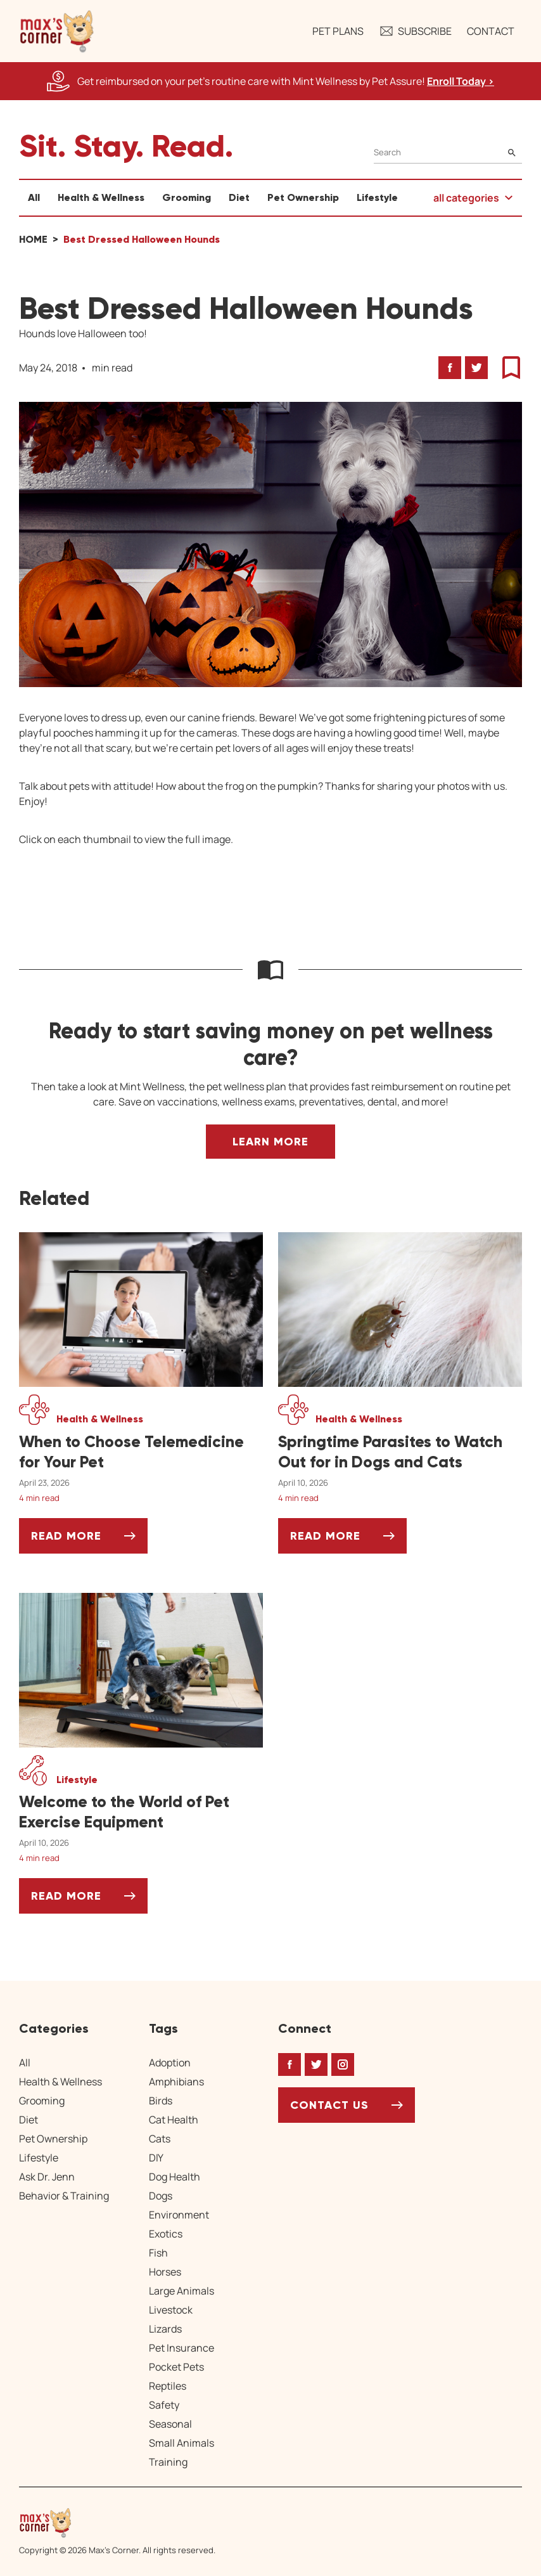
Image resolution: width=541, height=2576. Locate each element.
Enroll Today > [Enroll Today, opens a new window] (460, 81)
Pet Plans (338, 31)
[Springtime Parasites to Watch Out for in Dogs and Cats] (400, 1452)
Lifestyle (377, 197)
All (34, 197)
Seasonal (170, 2424)
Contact (490, 31)
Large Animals (181, 2291)
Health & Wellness (101, 197)
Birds (160, 2101)
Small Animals (181, 2443)
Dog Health (174, 2177)
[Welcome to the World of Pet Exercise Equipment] (141, 1812)
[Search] (448, 152)
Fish (158, 2253)
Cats (159, 2139)
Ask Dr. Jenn (47, 2177)
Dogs (160, 2196)
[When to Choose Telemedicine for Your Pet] (141, 1452)
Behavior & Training (64, 2196)
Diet (239, 197)
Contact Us (329, 2105)
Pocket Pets (176, 2367)
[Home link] (117, 2522)
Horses (165, 2272)
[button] (57, 31)
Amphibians (176, 2082)
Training (168, 2462)
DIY (156, 2158)
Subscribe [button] (415, 31)
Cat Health (173, 2120)
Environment (179, 2215)
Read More (89, 1540)
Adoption (170, 2063)
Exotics (165, 2234)
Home (33, 239)
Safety (164, 2405)
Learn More (270, 1142)
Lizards (165, 2329)
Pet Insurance (181, 2348)
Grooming (186, 197)
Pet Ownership (303, 197)
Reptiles (167, 2386)
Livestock (171, 2310)
